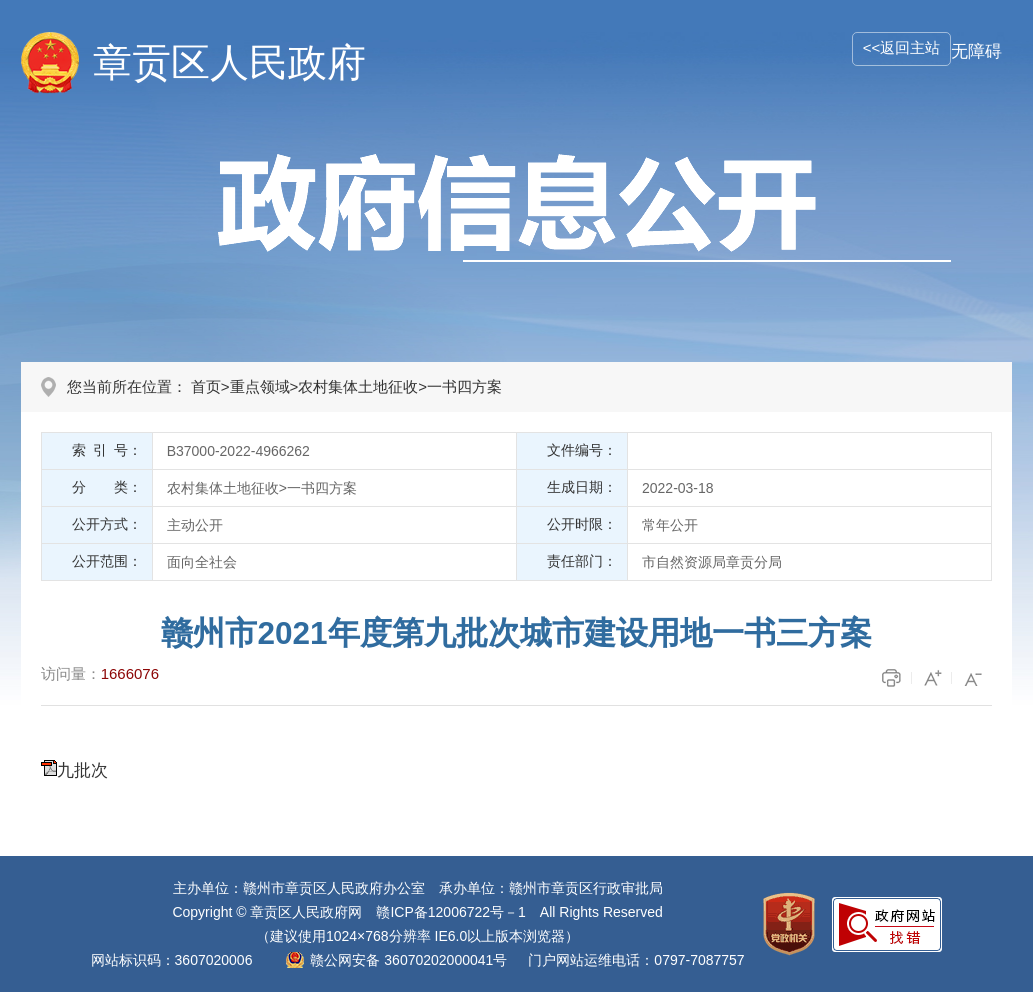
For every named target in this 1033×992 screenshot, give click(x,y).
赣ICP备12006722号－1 (450, 912)
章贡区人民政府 (229, 62)
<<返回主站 (902, 47)
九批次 (82, 770)
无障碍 (976, 51)
